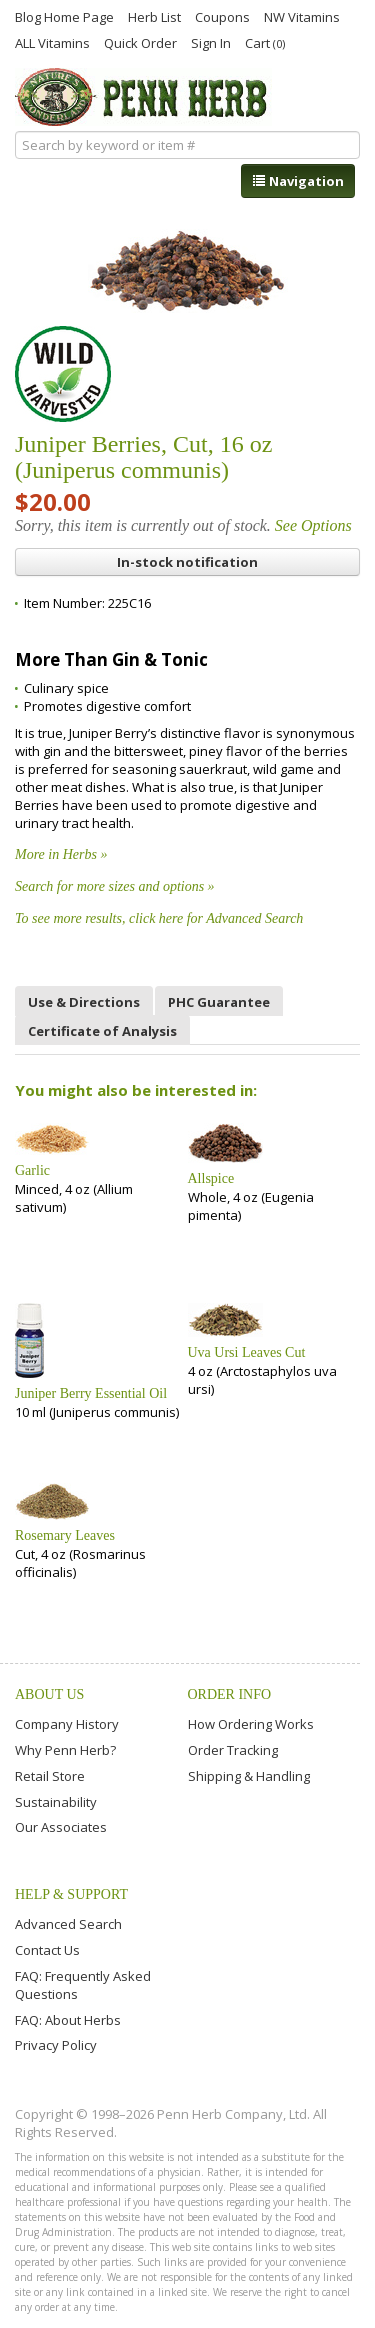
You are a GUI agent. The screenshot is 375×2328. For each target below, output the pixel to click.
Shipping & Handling (249, 1776)
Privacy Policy (56, 2045)
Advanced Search (68, 1924)
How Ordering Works (251, 1724)
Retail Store (50, 1776)
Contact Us (47, 1950)
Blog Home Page (64, 16)
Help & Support (71, 1894)
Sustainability (56, 1802)
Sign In (211, 42)
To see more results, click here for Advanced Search (159, 918)
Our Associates (61, 1827)
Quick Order (140, 42)
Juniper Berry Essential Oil (91, 1393)
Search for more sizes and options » (115, 886)
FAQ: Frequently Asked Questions (83, 1985)
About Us (49, 1694)
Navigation (298, 181)
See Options (313, 525)
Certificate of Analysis (102, 1031)
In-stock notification (187, 562)
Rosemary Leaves (65, 1535)
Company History (67, 1724)
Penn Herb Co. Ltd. (143, 97)
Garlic (32, 1170)
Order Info (230, 1694)
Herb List (154, 16)
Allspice (211, 1178)
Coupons (222, 16)
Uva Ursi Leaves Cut (247, 1352)
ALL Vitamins (52, 42)
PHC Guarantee (219, 1002)
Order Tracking (233, 1750)
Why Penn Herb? (65, 1750)
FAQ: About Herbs (68, 2020)
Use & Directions (84, 1002)
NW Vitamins (302, 16)
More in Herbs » (61, 854)
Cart (265, 42)
